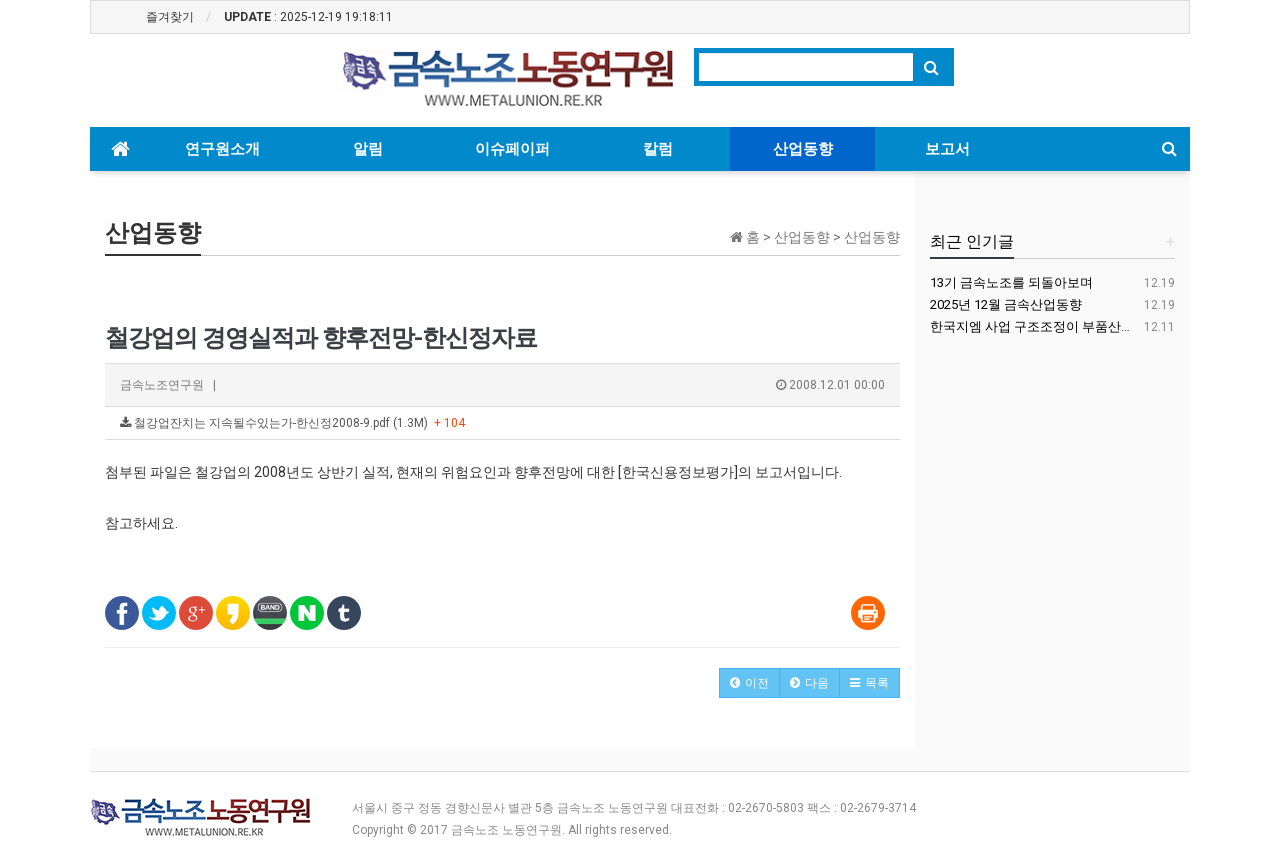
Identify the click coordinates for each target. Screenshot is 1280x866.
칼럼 (658, 149)
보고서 (947, 149)
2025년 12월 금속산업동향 (1006, 304)
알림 (368, 149)
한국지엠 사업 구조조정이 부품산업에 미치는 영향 (1074, 326)
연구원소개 (222, 149)
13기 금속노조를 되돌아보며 (1011, 282)
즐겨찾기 (170, 17)
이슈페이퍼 (512, 149)
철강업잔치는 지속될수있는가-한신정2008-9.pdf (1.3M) (292, 423)
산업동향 (803, 149)
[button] (749, 683)
